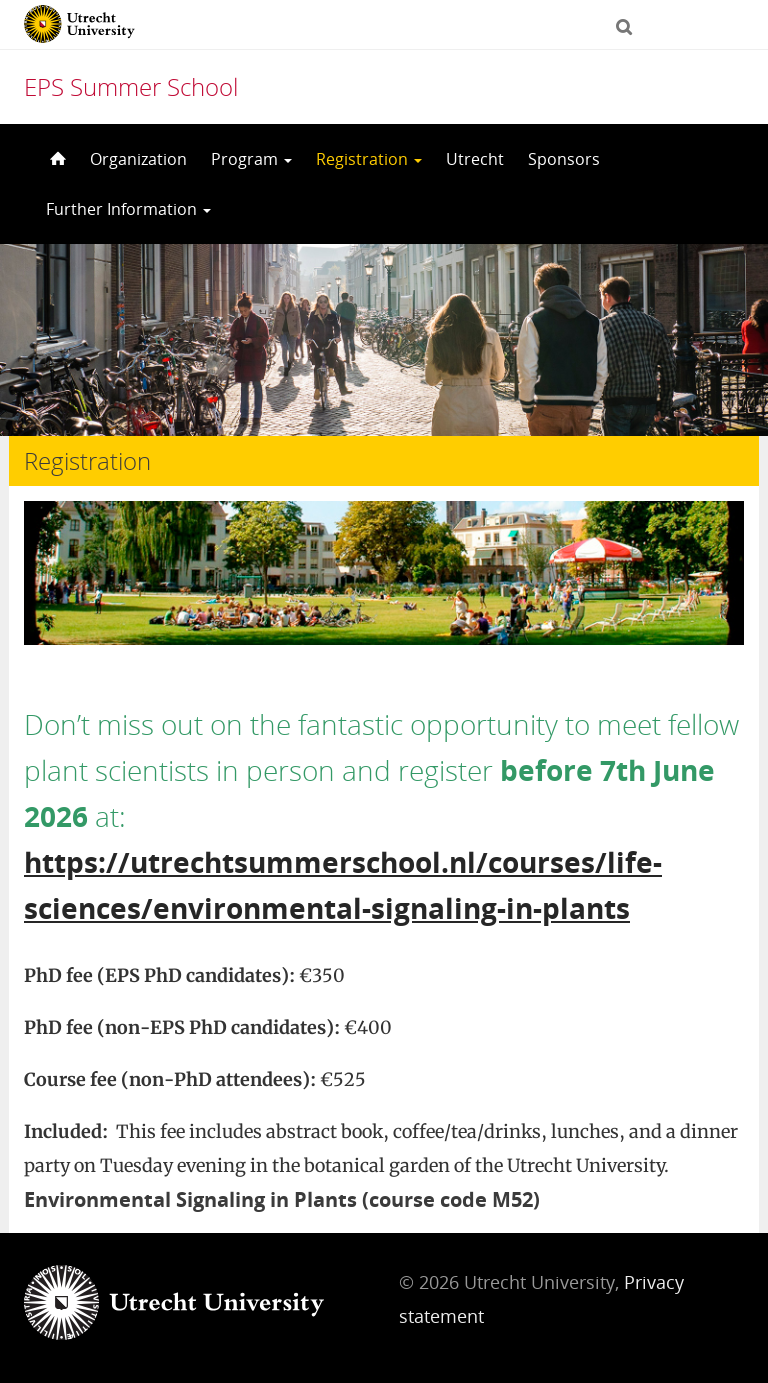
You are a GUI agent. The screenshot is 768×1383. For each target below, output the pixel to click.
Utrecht (475, 159)
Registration (369, 159)
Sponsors (564, 159)
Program (251, 159)
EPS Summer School (131, 86)
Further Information (128, 209)
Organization (138, 159)
